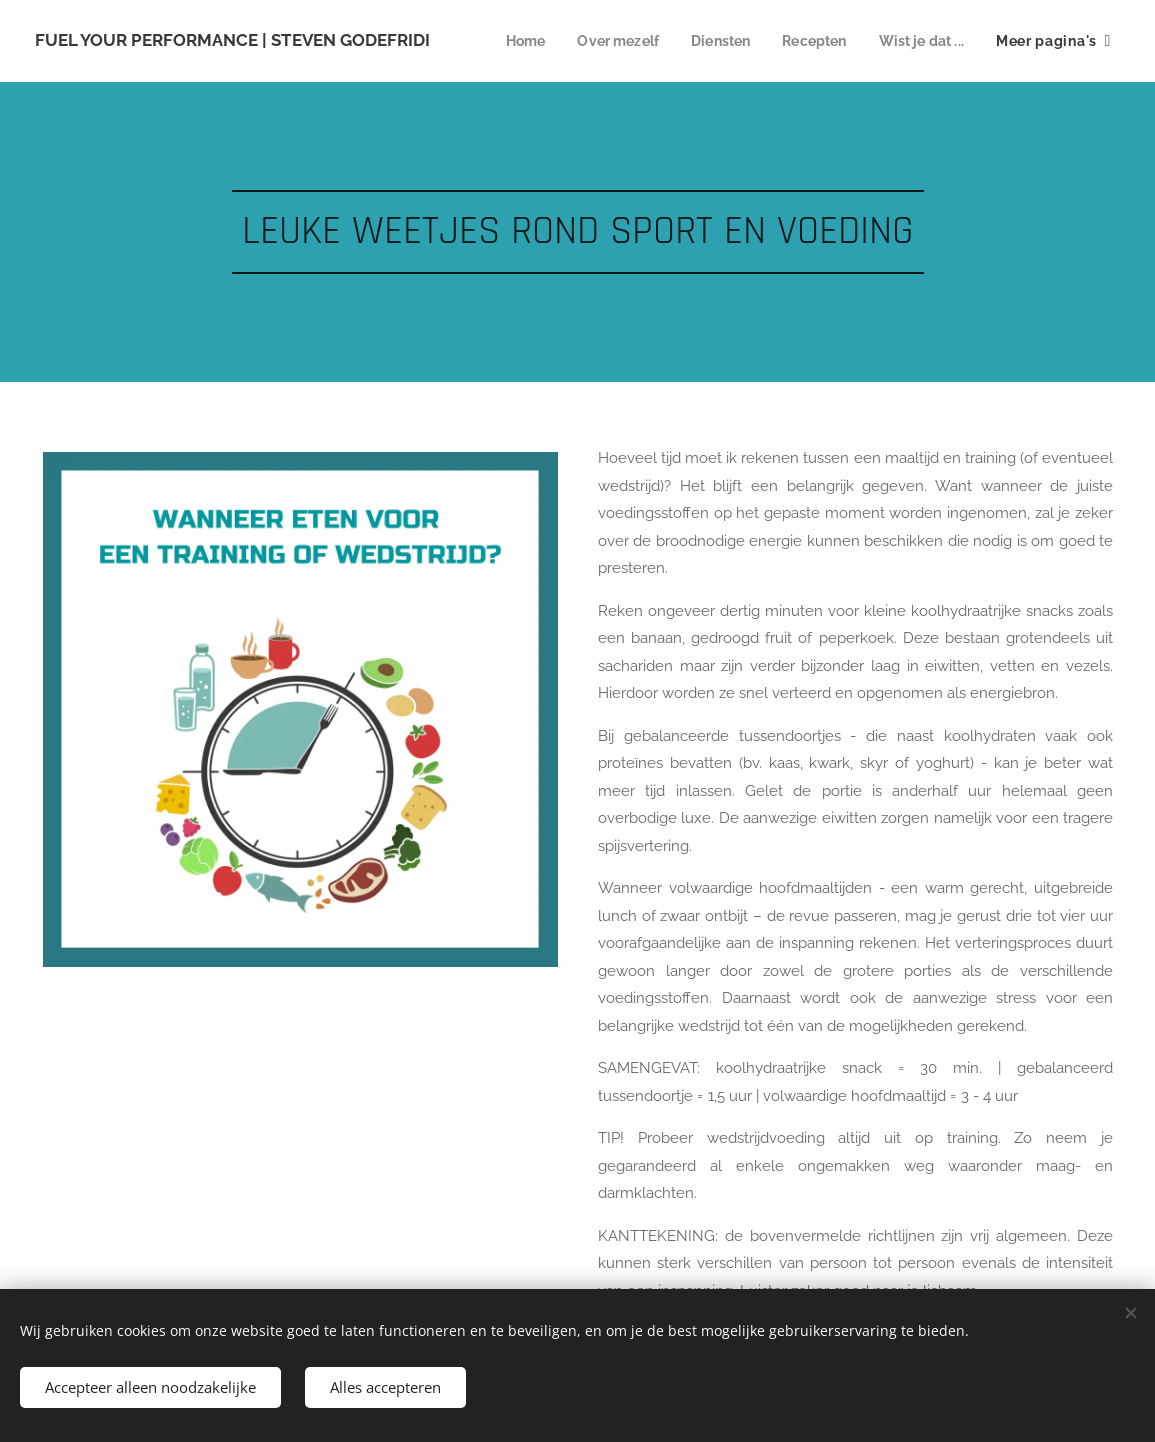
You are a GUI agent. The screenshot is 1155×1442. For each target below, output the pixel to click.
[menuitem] (632, 41)
